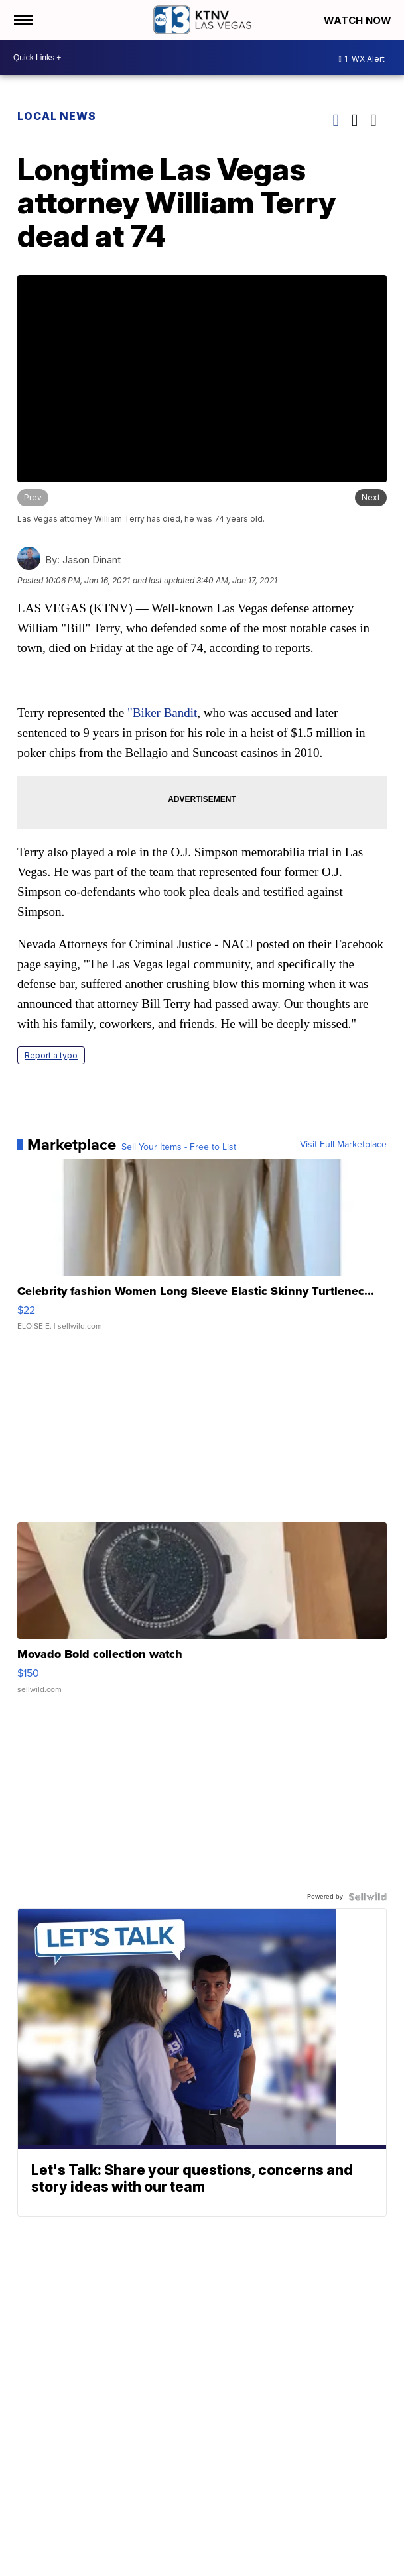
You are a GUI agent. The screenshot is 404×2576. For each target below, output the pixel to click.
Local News (56, 116)
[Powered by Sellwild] (367, 1896)
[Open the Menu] (22, 20)
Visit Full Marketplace (343, 1144)
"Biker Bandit (162, 713)
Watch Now (359, 20)
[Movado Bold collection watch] (202, 1614)
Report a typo (51, 1055)
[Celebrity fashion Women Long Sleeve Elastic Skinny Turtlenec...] (202, 1251)
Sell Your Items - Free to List (178, 1147)
